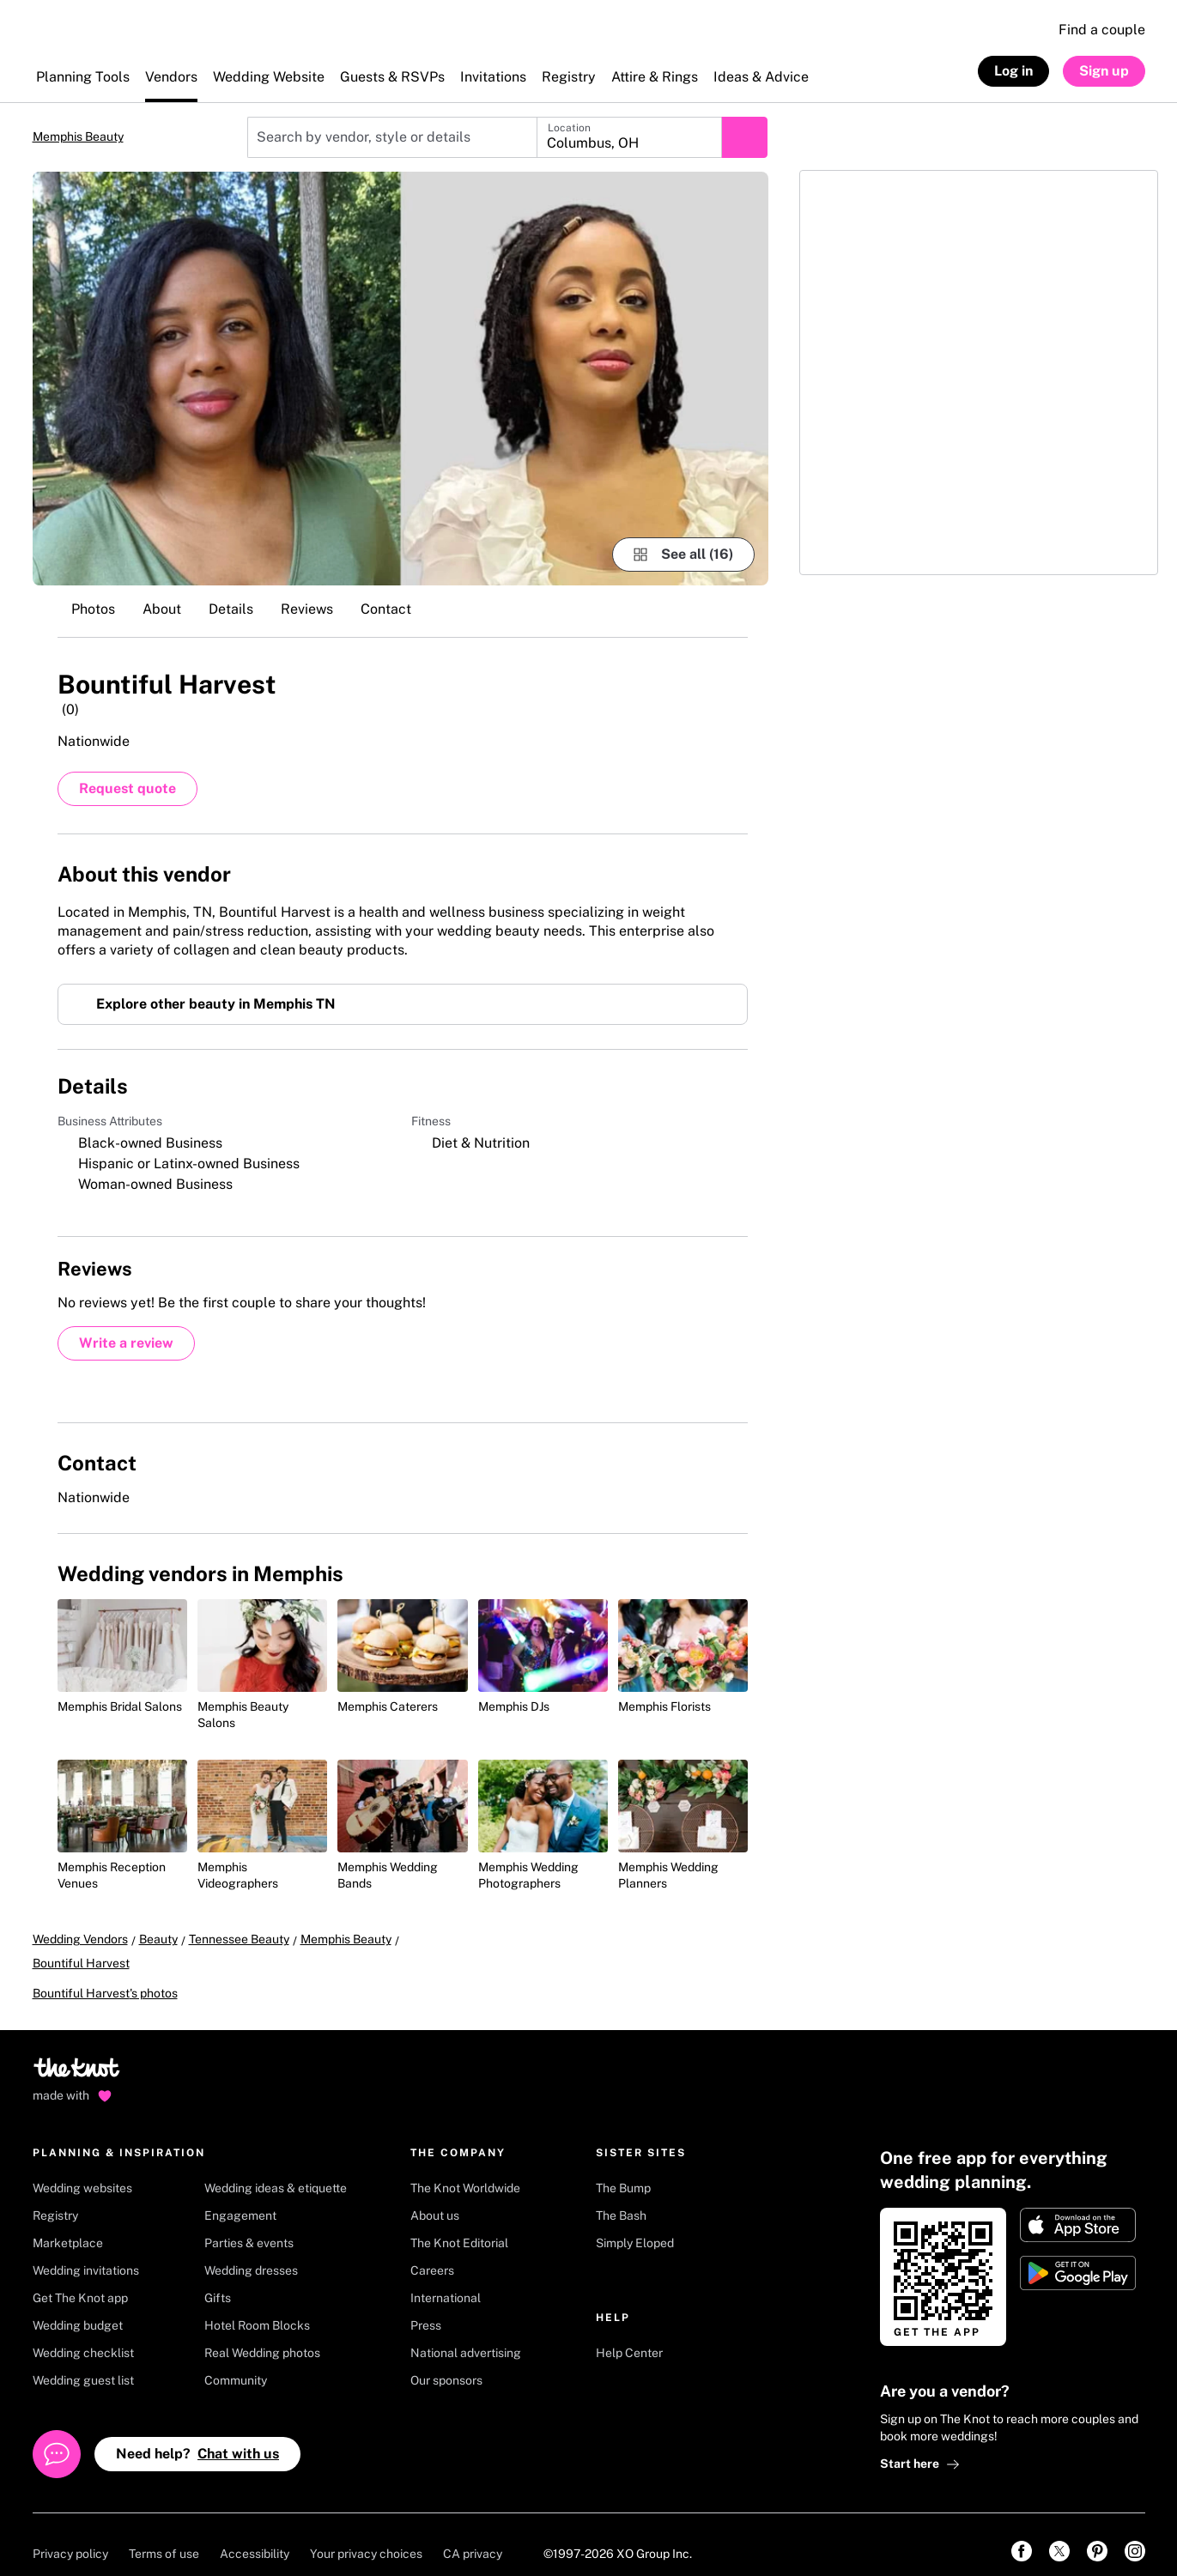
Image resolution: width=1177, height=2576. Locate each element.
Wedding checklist (83, 2333)
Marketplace (68, 2223)
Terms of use (164, 2534)
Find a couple (1102, 29)
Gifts (217, 2278)
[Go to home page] (78, 2053)
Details (231, 609)
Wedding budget (78, 2305)
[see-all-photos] (683, 554)
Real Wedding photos (262, 2333)
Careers (432, 2251)
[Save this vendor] (730, 682)
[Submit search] (744, 137)
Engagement (240, 2196)
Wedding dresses (251, 2251)
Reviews (307, 609)
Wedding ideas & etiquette (275, 2168)
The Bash (621, 2196)
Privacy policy (70, 2534)
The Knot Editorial (459, 2223)
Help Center (629, 2333)
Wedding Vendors (80, 1943)
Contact (386, 609)
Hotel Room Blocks (257, 2305)
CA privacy (472, 2534)
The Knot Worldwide (465, 2168)
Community (235, 2360)
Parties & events (249, 2223)
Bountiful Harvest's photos (105, 1973)
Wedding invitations (86, 2251)
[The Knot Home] (78, 38)
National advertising (465, 2333)
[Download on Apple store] (1078, 2205)
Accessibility (254, 2534)
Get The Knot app (80, 2278)
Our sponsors (446, 2360)
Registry (55, 2196)
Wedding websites (82, 2168)
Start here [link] (920, 2444)
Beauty (158, 1943)
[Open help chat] (57, 2434)
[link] (1021, 2531)
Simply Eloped (635, 2223)
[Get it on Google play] (1078, 2253)
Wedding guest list (83, 2360)
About (162, 609)
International (445, 2278)
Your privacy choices (366, 2534)
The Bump (623, 2168)
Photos (93, 609)
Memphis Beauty (78, 136)
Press (425, 2305)
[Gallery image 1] (400, 378)
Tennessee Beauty (239, 1943)
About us (434, 2196)
